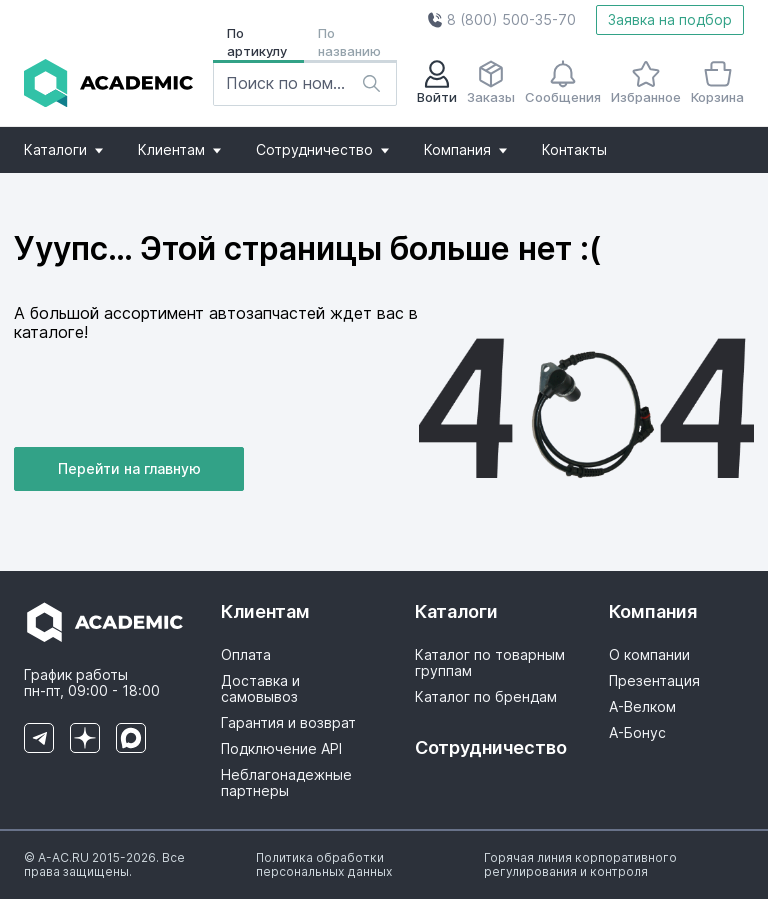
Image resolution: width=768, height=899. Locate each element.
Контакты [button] (574, 149)
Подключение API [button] (281, 749)
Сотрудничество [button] (322, 150)
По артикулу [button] (257, 42)
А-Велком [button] (642, 707)
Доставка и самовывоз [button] (260, 689)
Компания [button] (465, 150)
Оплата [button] (246, 655)
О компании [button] (649, 655)
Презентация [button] (654, 681)
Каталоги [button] (63, 150)
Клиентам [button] (179, 150)
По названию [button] (349, 42)
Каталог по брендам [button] (486, 697)
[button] (501, 20)
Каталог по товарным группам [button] (490, 663)
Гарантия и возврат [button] (288, 723)
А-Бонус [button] (637, 733)
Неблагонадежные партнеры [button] (286, 783)
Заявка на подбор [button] (670, 19)
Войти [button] (437, 82)
